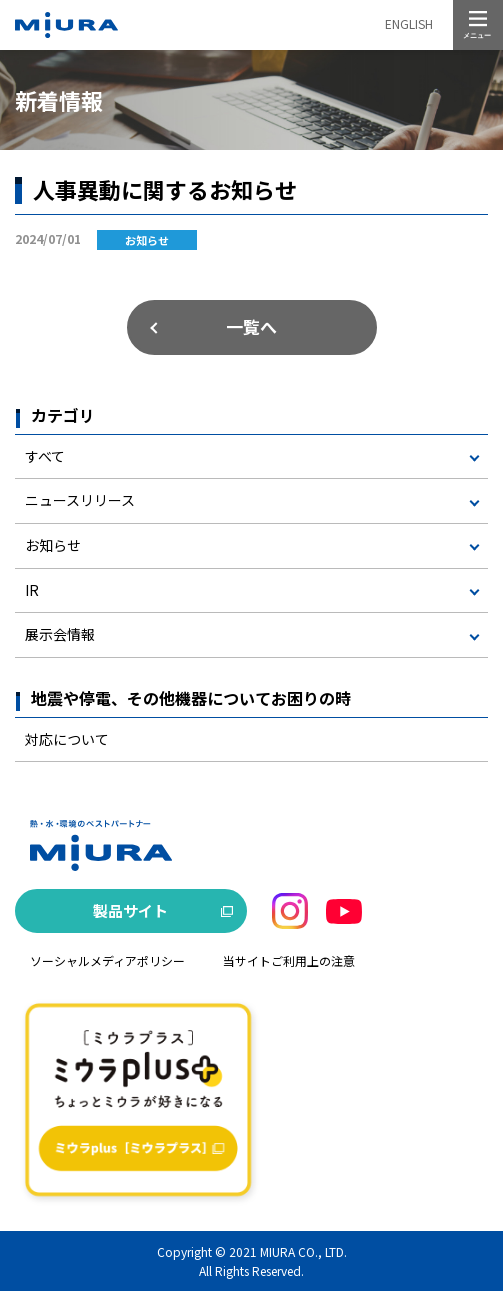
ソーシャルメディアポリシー (107, 960)
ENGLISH (409, 23)
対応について (67, 739)
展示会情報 (60, 634)
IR (32, 590)
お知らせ (53, 545)
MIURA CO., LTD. (303, 1251)
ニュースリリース (80, 500)
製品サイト (130, 910)
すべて (45, 456)
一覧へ (251, 326)
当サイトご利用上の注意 (289, 960)
